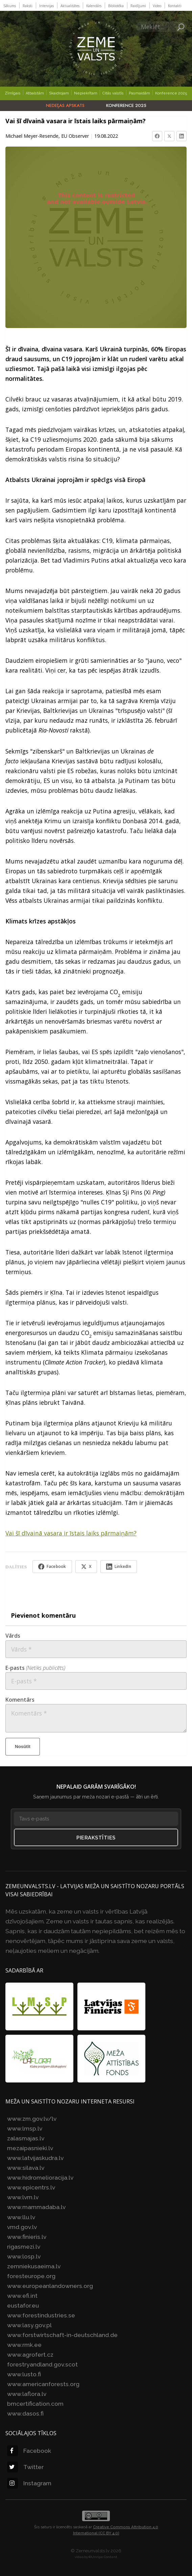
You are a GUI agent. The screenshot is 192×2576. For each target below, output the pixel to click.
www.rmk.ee (24, 2344)
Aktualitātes (70, 5)
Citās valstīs (113, 93)
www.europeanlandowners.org (50, 2285)
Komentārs (19, 1699)
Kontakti (175, 5)
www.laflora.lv (26, 2393)
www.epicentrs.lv (31, 2187)
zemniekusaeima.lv (34, 2266)
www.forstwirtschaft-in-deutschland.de (62, 2334)
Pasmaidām (139, 93)
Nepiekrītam (85, 93)
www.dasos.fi (25, 2413)
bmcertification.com (35, 2403)
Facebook (29, 2450)
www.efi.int (22, 2295)
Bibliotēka (116, 5)
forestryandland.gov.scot (42, 2364)
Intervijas (46, 5)
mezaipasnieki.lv (30, 2148)
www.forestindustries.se (41, 2315)
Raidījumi (138, 5)
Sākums (9, 5)
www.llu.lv (21, 2217)
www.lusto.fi (24, 2374)
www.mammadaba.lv (36, 2206)
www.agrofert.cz (30, 2354)
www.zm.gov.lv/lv (31, 2118)
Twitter (25, 2466)
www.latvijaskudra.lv (35, 2157)
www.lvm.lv (23, 2197)
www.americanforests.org (43, 2383)
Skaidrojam (59, 93)
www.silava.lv (25, 2167)
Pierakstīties (96, 1838)
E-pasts (35, 1668)
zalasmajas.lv (25, 2138)
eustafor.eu (23, 2305)
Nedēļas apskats (65, 105)
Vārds (12, 1635)
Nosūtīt (22, 1746)
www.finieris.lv (26, 2236)
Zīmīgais (13, 93)
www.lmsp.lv (24, 2128)
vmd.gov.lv (22, 2226)
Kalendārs (93, 5)
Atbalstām (35, 93)
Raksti (27, 5)
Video (157, 5)
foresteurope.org (31, 2275)
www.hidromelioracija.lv (40, 2177)
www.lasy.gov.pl (29, 2325)
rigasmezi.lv (23, 2246)
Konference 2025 (171, 93)
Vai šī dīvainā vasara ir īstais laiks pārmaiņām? (71, 1533)
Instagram (29, 2483)
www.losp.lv (24, 2256)
